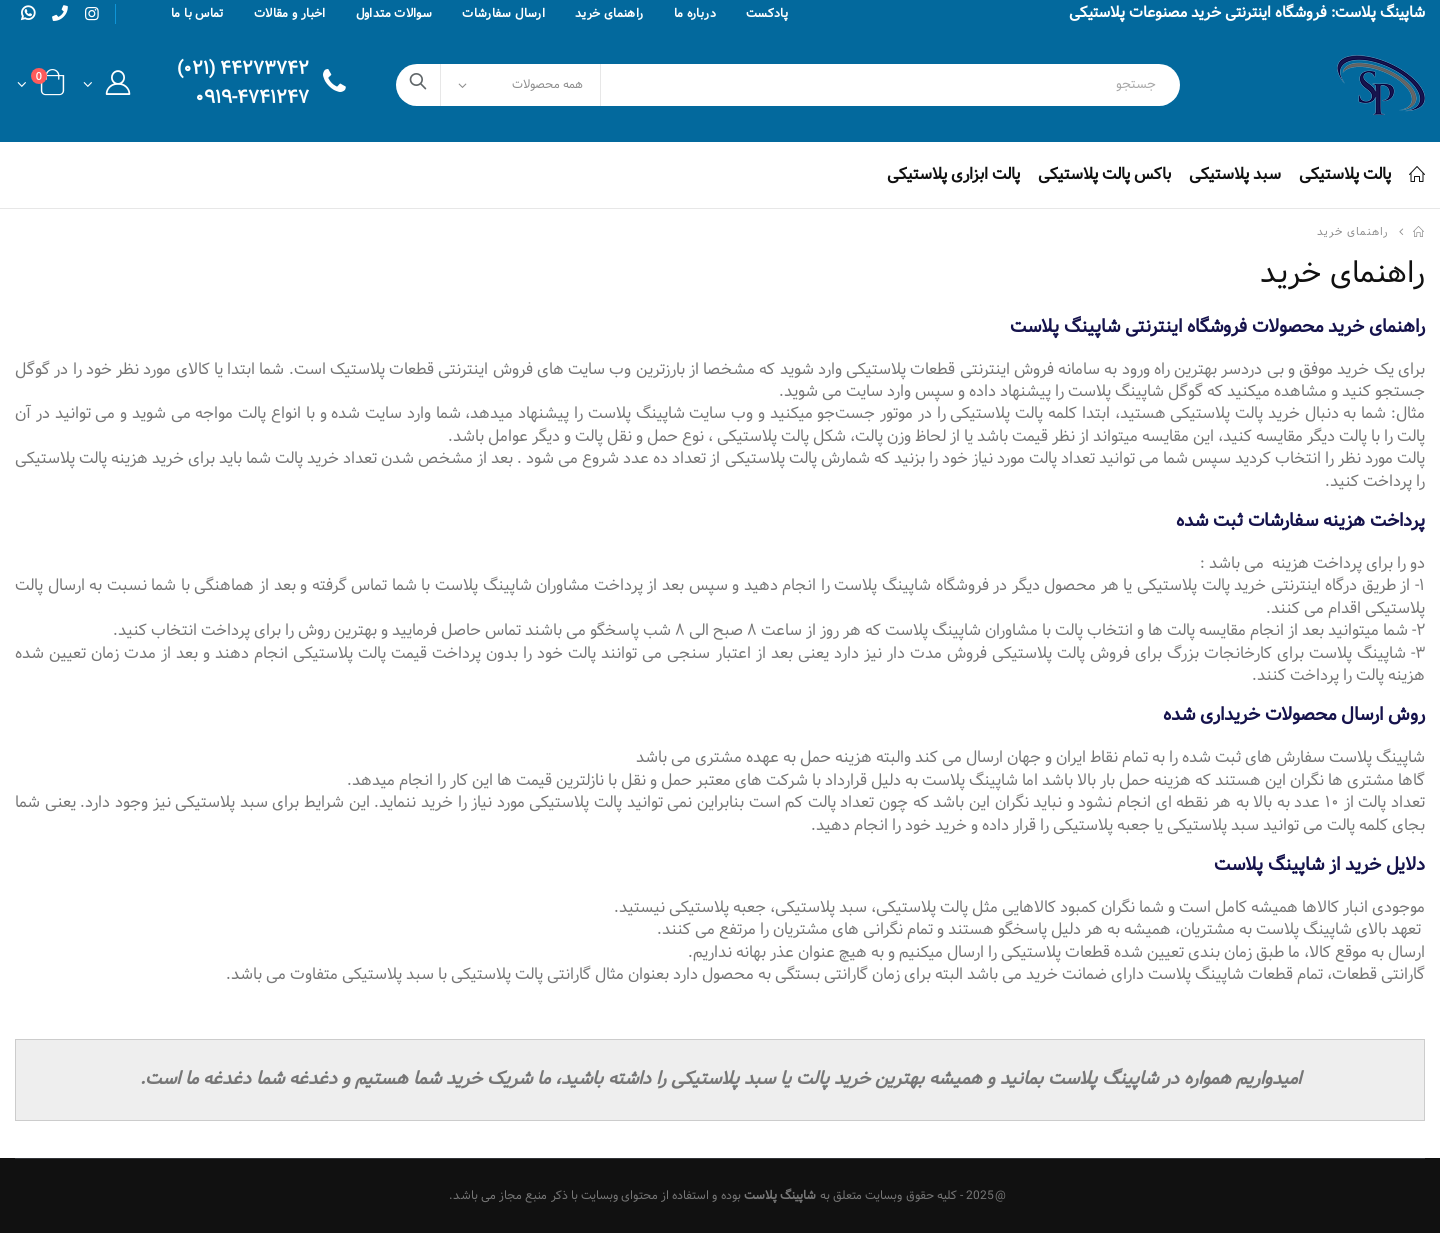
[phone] (60, 13)
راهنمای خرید (609, 14)
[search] (418, 85)
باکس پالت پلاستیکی (1104, 174)
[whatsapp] (28, 13)
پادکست (767, 14)
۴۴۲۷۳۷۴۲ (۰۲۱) (243, 70)
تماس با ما (197, 14)
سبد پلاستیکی (1235, 174)
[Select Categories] (521, 85)
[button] (106, 88)
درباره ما (695, 14)
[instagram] (92, 15)
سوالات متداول (394, 14)
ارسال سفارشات (503, 14)
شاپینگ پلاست (780, 1196)
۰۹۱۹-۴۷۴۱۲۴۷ (252, 99)
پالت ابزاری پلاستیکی (953, 174)
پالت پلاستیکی (1345, 174)
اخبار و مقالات (290, 14)
